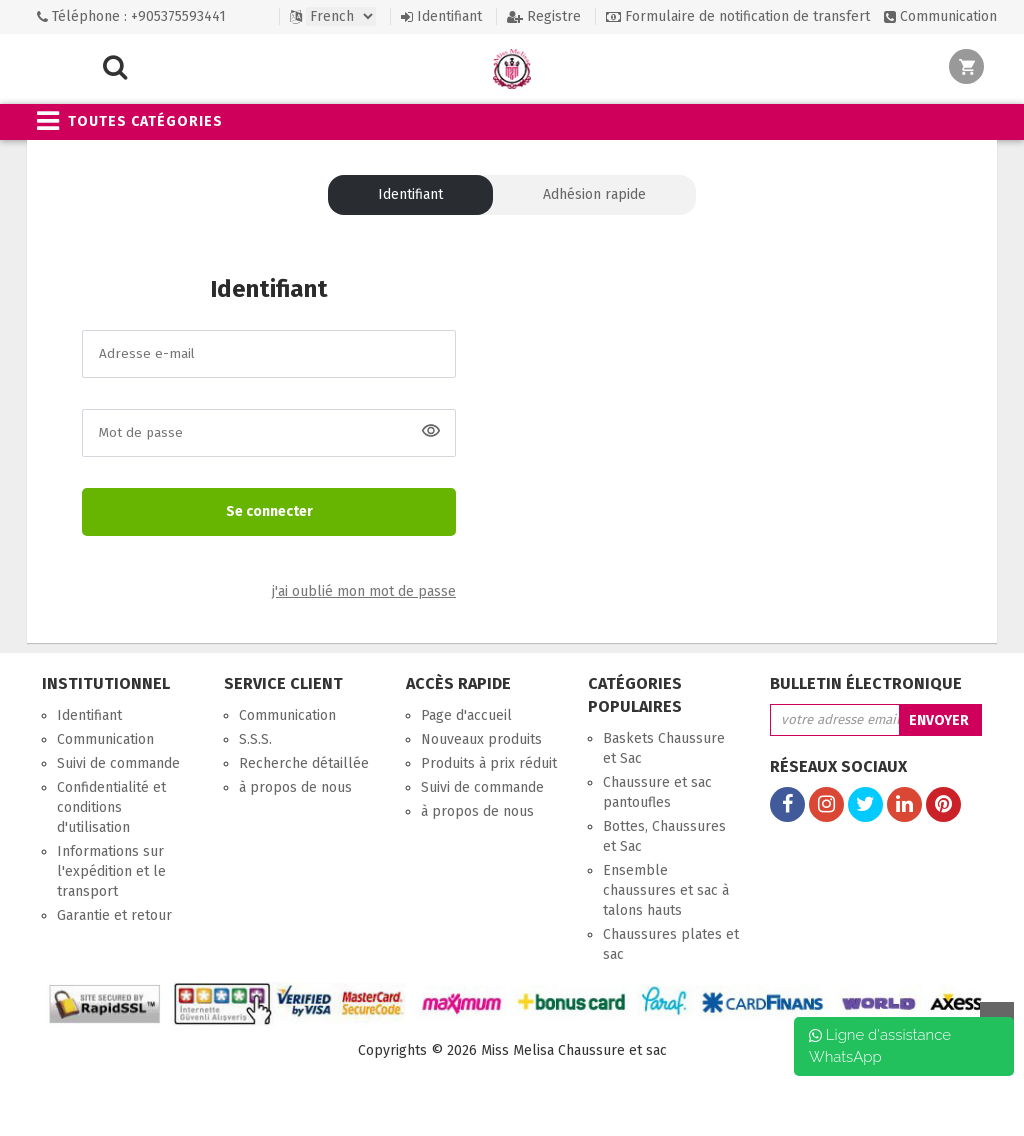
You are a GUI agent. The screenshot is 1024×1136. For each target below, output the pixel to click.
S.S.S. (255, 739)
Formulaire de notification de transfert (738, 16)
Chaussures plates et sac (671, 944)
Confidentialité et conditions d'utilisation (111, 807)
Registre (544, 16)
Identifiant (441, 16)
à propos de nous (295, 787)
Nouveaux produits (481, 739)
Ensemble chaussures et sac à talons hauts (666, 890)
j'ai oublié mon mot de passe (364, 592)
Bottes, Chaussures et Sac (664, 836)
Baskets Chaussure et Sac (664, 748)
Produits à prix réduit (489, 763)
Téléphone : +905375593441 (131, 16)
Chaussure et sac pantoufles (657, 792)
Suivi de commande (118, 763)
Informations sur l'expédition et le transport (111, 871)
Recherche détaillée (304, 763)
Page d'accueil (466, 715)
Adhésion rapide (594, 194)
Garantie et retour (114, 915)
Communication (940, 16)
